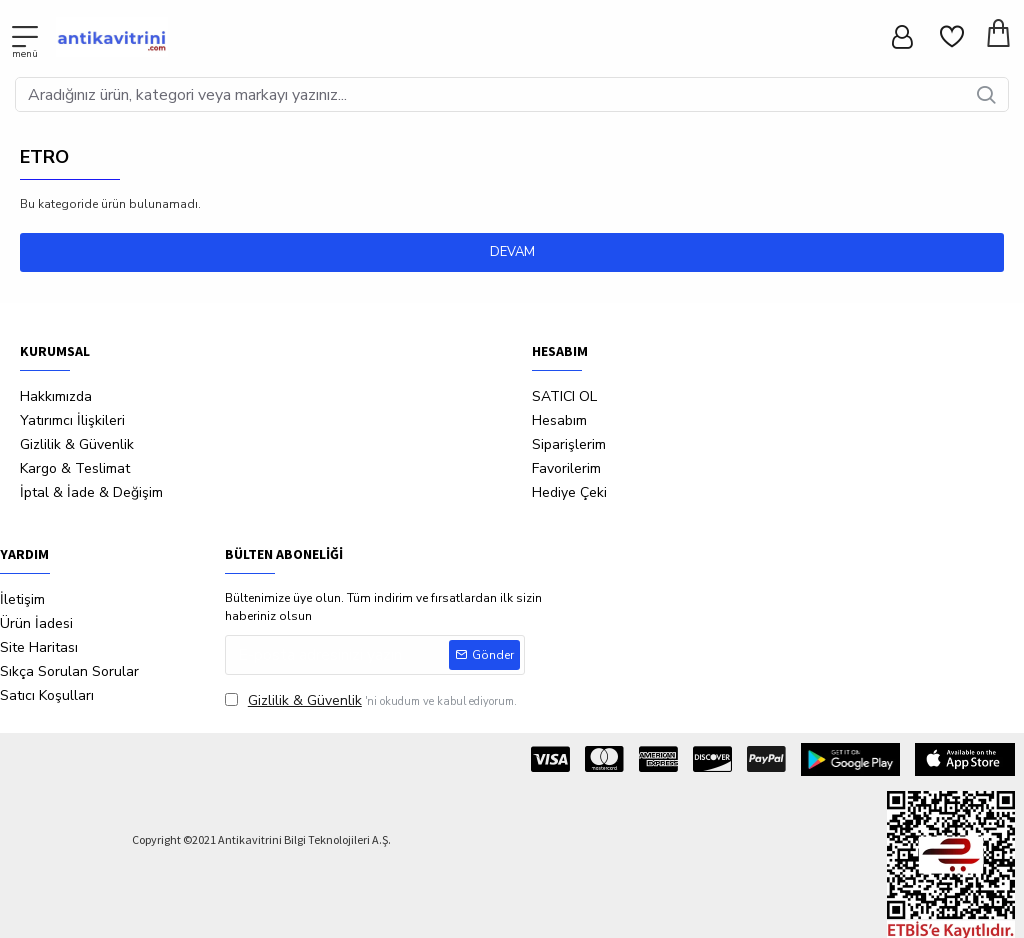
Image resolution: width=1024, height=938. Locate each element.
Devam (512, 252)
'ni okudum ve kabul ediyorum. (371, 700)
